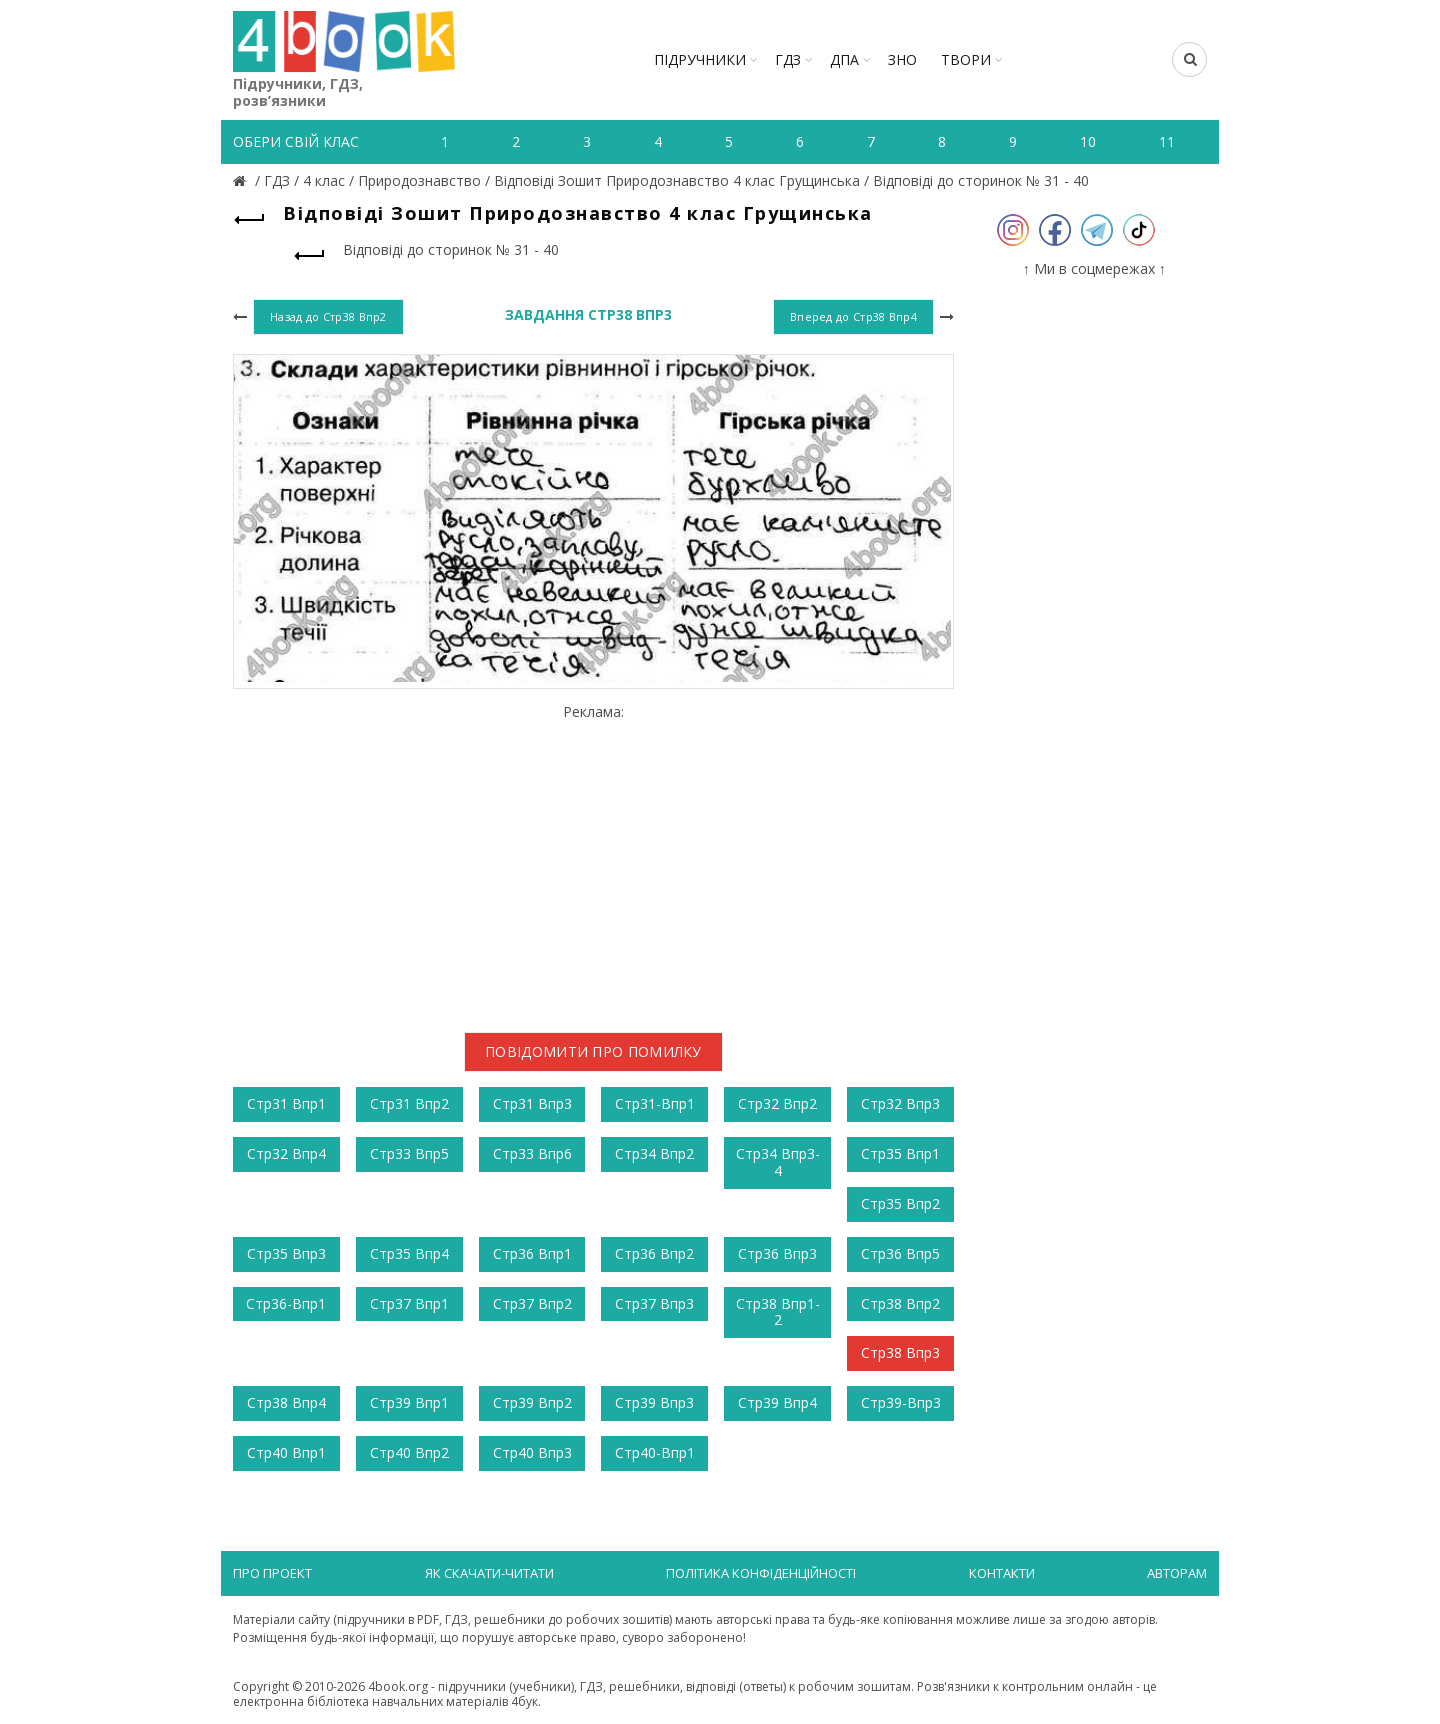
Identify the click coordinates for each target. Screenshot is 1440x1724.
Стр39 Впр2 (532, 1402)
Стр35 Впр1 (900, 1153)
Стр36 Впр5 (900, 1253)
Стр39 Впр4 (777, 1402)
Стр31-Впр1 (655, 1103)
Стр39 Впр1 (409, 1402)
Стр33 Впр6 (532, 1153)
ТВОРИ (966, 59)
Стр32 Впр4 (286, 1153)
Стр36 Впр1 (532, 1253)
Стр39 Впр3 (654, 1402)
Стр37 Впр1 (409, 1303)
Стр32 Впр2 (777, 1103)
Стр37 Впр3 (654, 1303)
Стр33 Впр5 (409, 1153)
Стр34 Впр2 (654, 1153)
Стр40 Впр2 (409, 1452)
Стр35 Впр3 (286, 1253)
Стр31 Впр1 (286, 1103)
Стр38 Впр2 (900, 1303)
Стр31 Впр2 (409, 1103)
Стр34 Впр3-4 (778, 1162)
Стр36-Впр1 (286, 1303)
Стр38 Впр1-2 (778, 1312)
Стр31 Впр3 (532, 1103)
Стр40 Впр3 (532, 1452)
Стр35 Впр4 (409, 1253)
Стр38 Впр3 (900, 1352)
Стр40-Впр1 (655, 1452)
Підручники (700, 59)
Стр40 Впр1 (286, 1452)
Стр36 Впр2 (654, 1253)
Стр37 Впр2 (532, 1303)
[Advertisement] (593, 861)
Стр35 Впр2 (900, 1203)
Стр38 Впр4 (286, 1402)
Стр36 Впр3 (777, 1253)
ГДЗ (788, 59)
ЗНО (902, 59)
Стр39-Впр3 (901, 1402)
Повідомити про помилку (593, 1051)
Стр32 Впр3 (900, 1103)
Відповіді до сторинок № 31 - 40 (981, 180)
